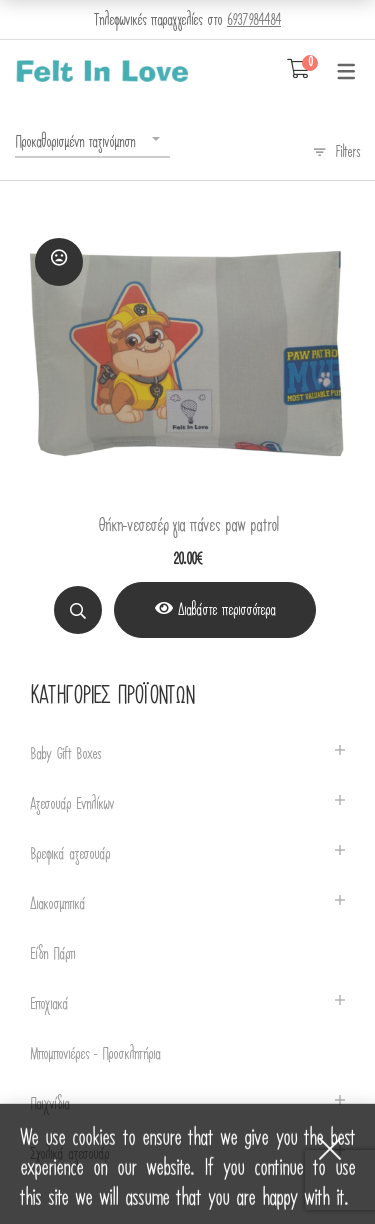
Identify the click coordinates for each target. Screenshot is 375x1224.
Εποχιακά (49, 1004)
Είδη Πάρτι (52, 954)
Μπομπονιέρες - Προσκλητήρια (95, 1054)
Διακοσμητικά (57, 904)
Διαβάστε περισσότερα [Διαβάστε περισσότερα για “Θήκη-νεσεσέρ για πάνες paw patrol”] (226, 610)
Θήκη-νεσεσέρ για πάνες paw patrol (188, 525)
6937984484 (254, 20)
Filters (347, 152)
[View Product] (215, 610)
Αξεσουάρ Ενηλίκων (72, 804)
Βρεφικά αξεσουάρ (70, 854)
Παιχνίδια (49, 1104)
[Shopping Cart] (298, 70)
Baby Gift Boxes (65, 754)
